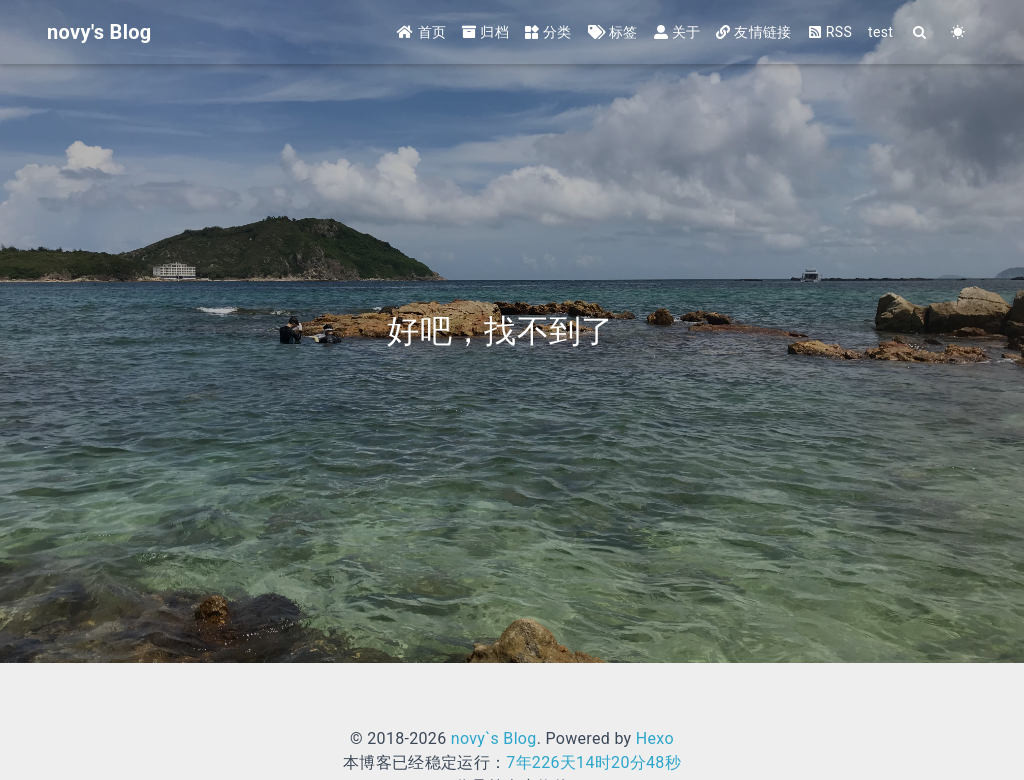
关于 (677, 32)
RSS (830, 32)
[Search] (920, 32)
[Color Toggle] (958, 32)
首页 (421, 32)
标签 (613, 32)
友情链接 (753, 32)
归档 (485, 32)
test (880, 32)
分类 (548, 32)
